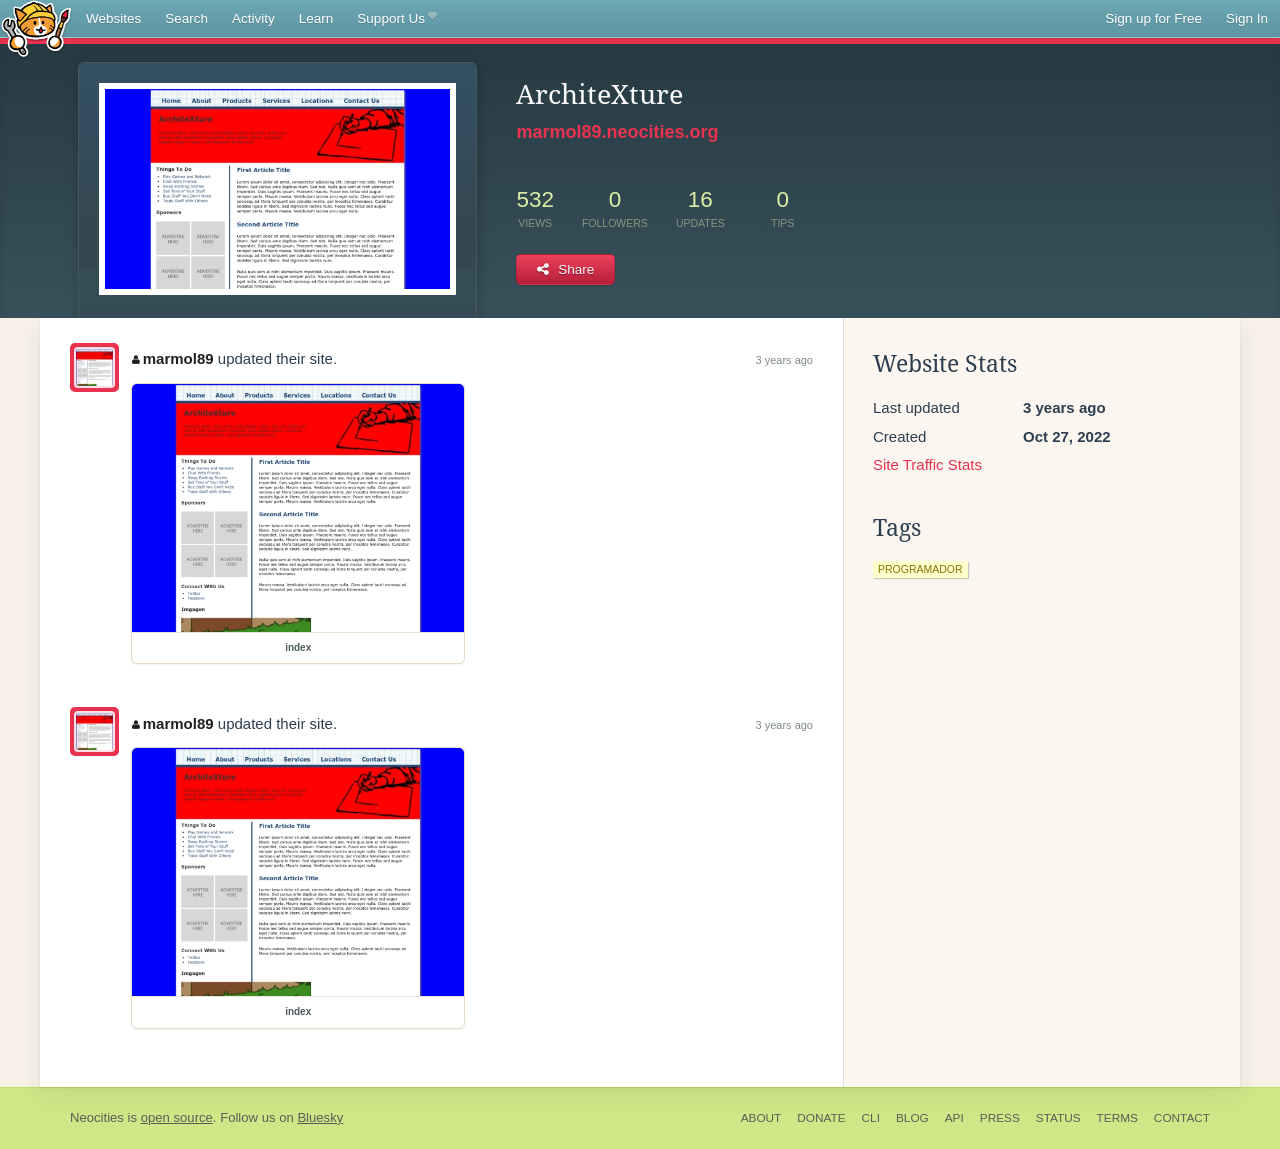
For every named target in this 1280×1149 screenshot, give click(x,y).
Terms (1117, 1118)
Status (1058, 1118)
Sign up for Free (1153, 18)
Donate (821, 1118)
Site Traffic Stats (927, 464)
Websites (113, 18)
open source (177, 1117)
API (954, 1118)
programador (920, 569)
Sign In (1247, 18)
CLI (871, 1118)
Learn (316, 18)
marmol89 (172, 358)
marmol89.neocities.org (617, 132)
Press (1000, 1118)
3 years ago (784, 360)
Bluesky (320, 1117)
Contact (1182, 1118)
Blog (912, 1118)
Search (186, 18)
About (761, 1118)
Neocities (97, 1117)
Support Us (396, 19)
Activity (253, 18)
